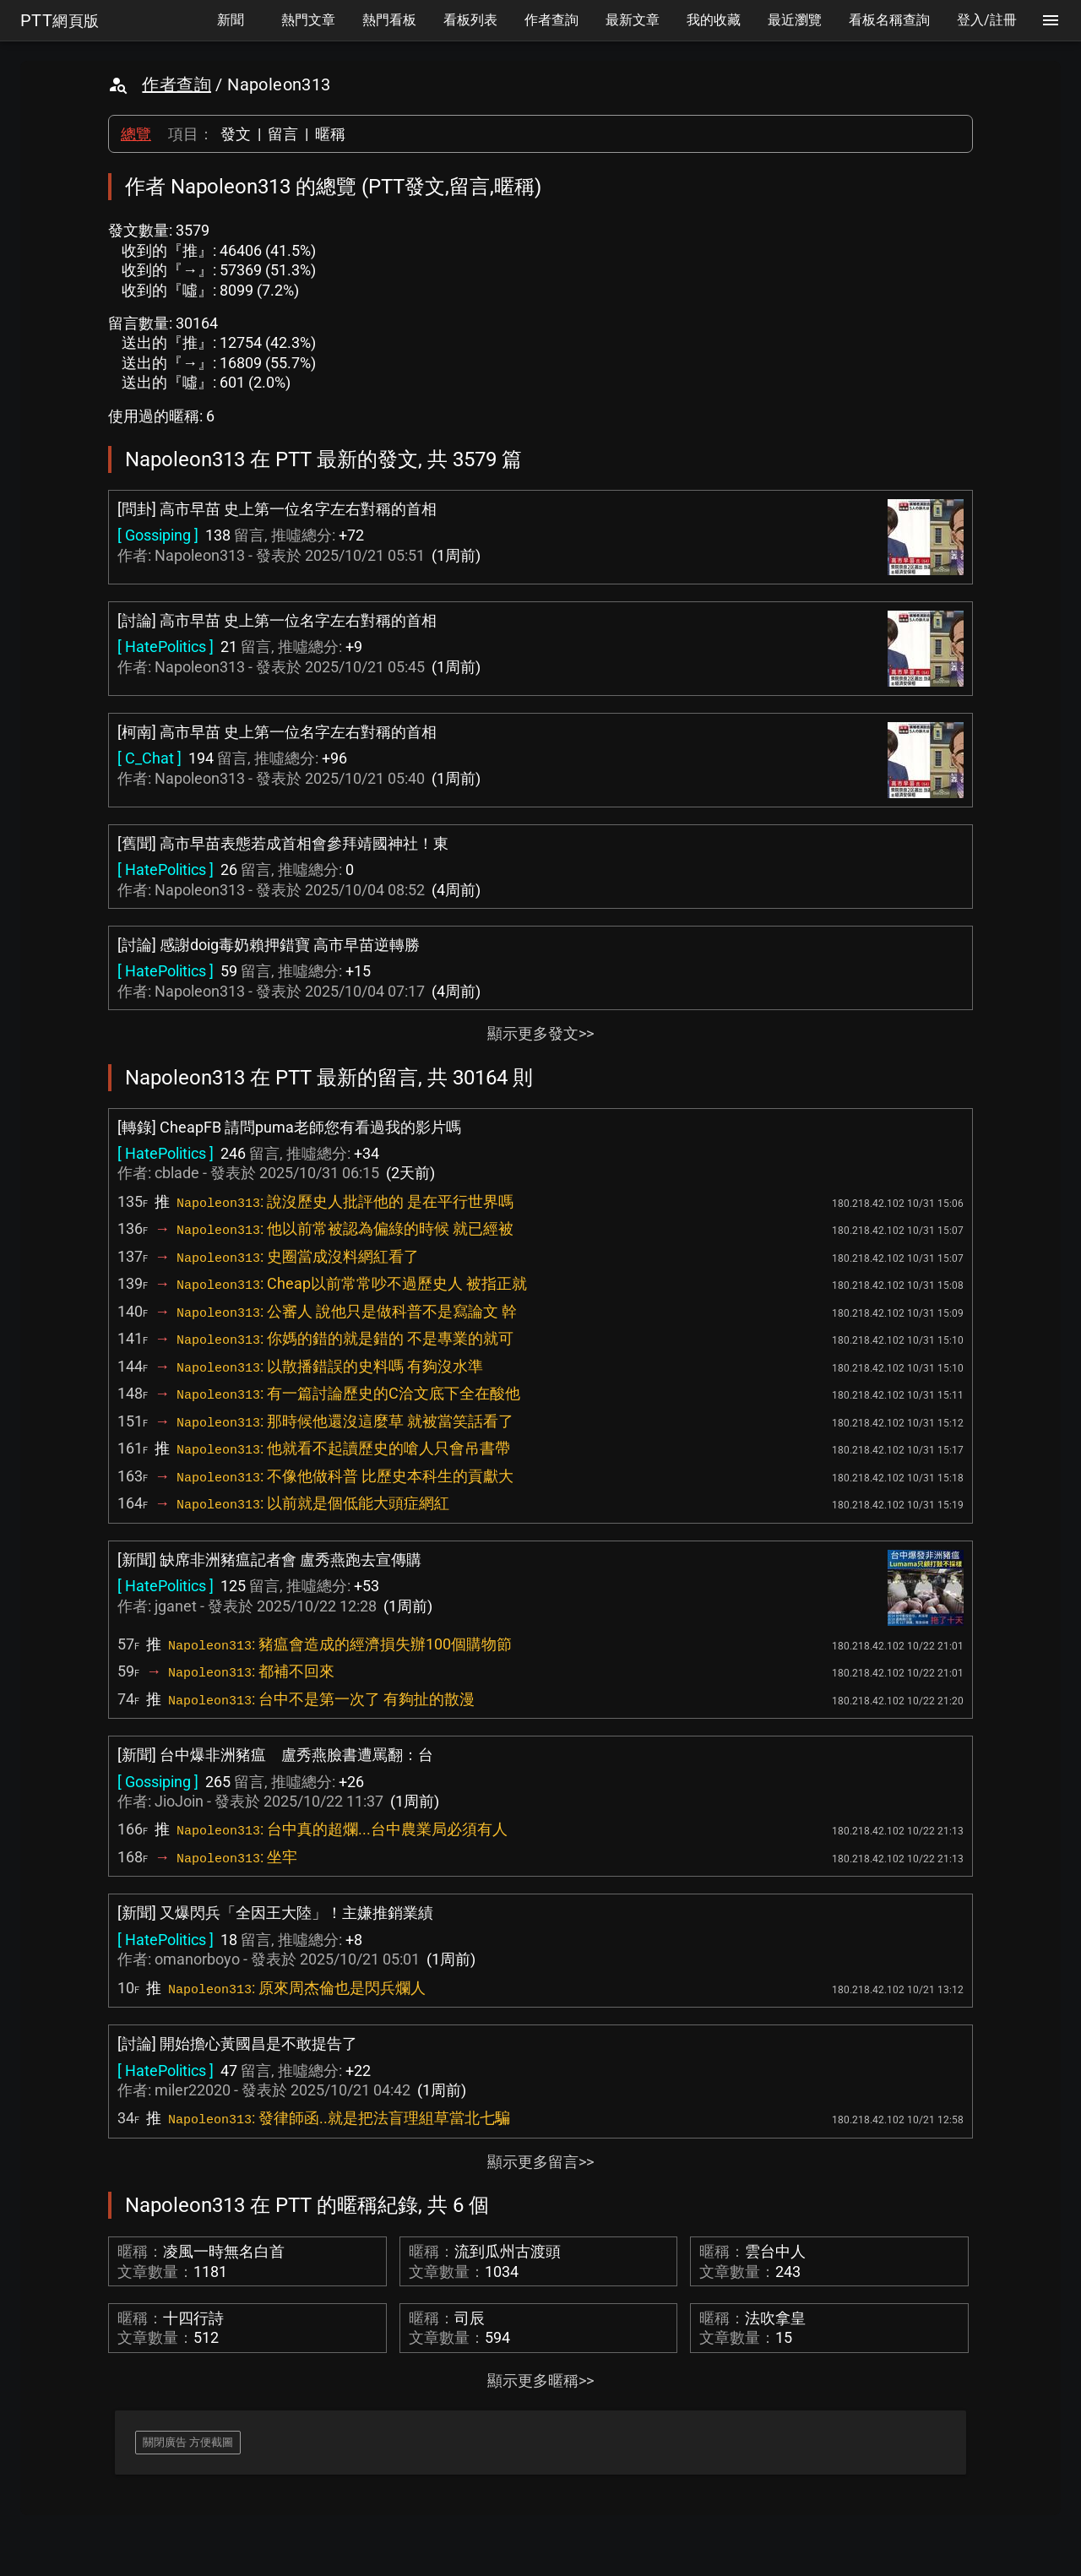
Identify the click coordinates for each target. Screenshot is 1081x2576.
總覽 (136, 134)
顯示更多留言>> (540, 2162)
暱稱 (330, 134)
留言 (283, 134)
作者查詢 (176, 84)
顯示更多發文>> (540, 1033)
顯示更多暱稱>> (540, 2380)
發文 (235, 134)
